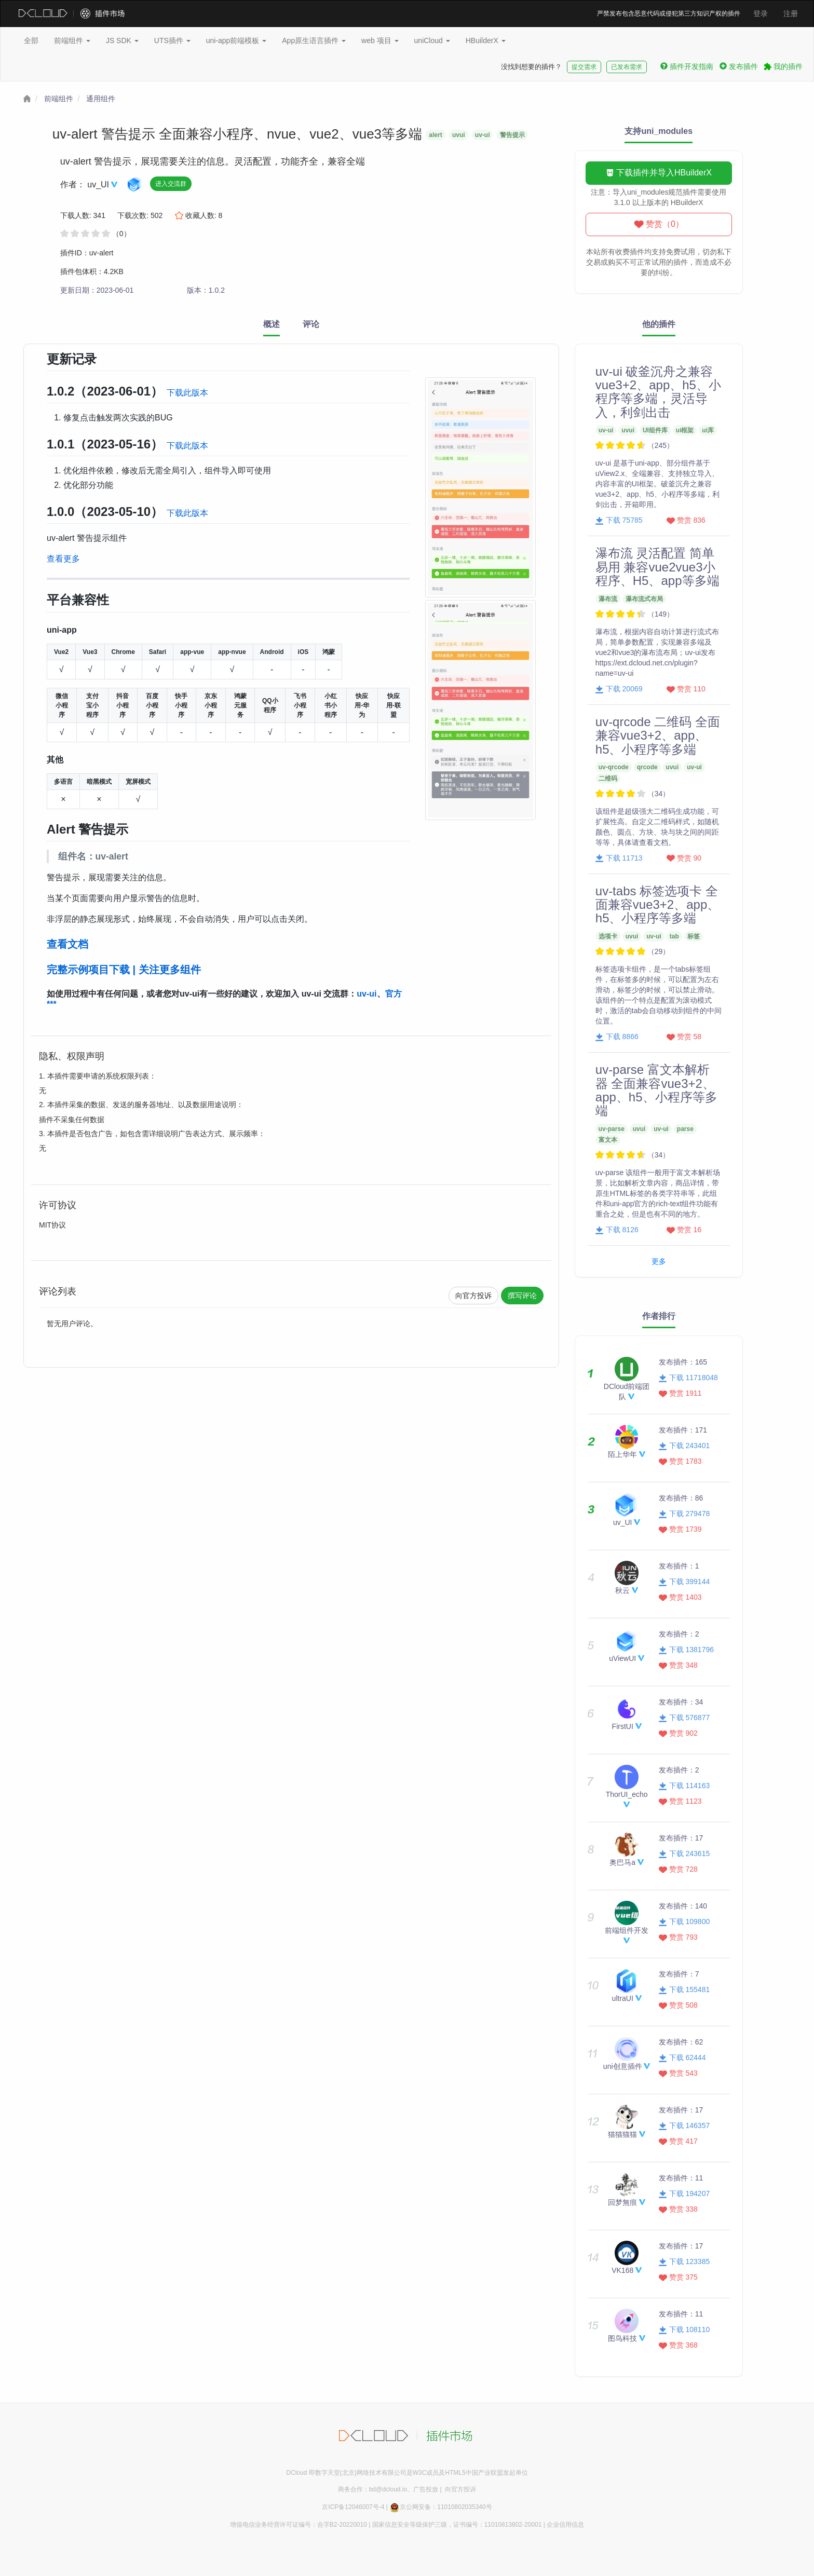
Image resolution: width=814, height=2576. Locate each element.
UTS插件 (172, 40)
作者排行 (658, 1316)
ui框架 (685, 430)
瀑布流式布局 (644, 599)
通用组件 (100, 98)
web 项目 (379, 40)
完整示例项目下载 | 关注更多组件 (124, 969)
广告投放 (425, 2489)
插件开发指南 (686, 66)
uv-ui (482, 135)
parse (685, 1129)
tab (674, 936)
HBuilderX (486, 40)
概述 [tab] (271, 324)
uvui (458, 135)
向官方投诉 (473, 1295)
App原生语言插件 (314, 40)
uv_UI (99, 184)
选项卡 (608, 936)
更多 (659, 1261)
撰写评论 (522, 1295)
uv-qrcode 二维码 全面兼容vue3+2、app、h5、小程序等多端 (657, 735)
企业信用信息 (565, 2524)
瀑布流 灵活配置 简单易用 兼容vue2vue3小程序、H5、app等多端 (657, 567)
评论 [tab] (311, 324)
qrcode (647, 767)
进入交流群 (170, 183)
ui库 (708, 430)
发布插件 (739, 66)
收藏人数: (198, 215)
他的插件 (658, 324)
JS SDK (122, 40)
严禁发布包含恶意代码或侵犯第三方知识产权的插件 (668, 13)
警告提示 (512, 135)
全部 (31, 40)
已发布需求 (626, 67)
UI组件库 (655, 430)
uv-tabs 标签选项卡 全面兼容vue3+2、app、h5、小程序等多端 (657, 904)
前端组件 (72, 40)
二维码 (608, 778)
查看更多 (63, 558)
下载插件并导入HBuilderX (659, 172)
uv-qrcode (614, 767)
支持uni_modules (659, 131)
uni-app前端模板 (236, 40)
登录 (760, 13)
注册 (790, 13)
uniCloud (432, 40)
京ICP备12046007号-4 (353, 2507)
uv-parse (612, 1129)
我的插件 (783, 66)
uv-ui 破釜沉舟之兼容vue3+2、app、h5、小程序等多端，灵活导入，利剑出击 (658, 391)
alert (435, 135)
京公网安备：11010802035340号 (440, 2507)
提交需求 (584, 67)
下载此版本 (187, 392)
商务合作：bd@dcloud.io (373, 2489)
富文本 (608, 1139)
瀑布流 (608, 599)
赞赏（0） (659, 224)
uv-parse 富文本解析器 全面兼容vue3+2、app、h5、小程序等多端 (656, 1089)
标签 (693, 936)
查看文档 (67, 944)
